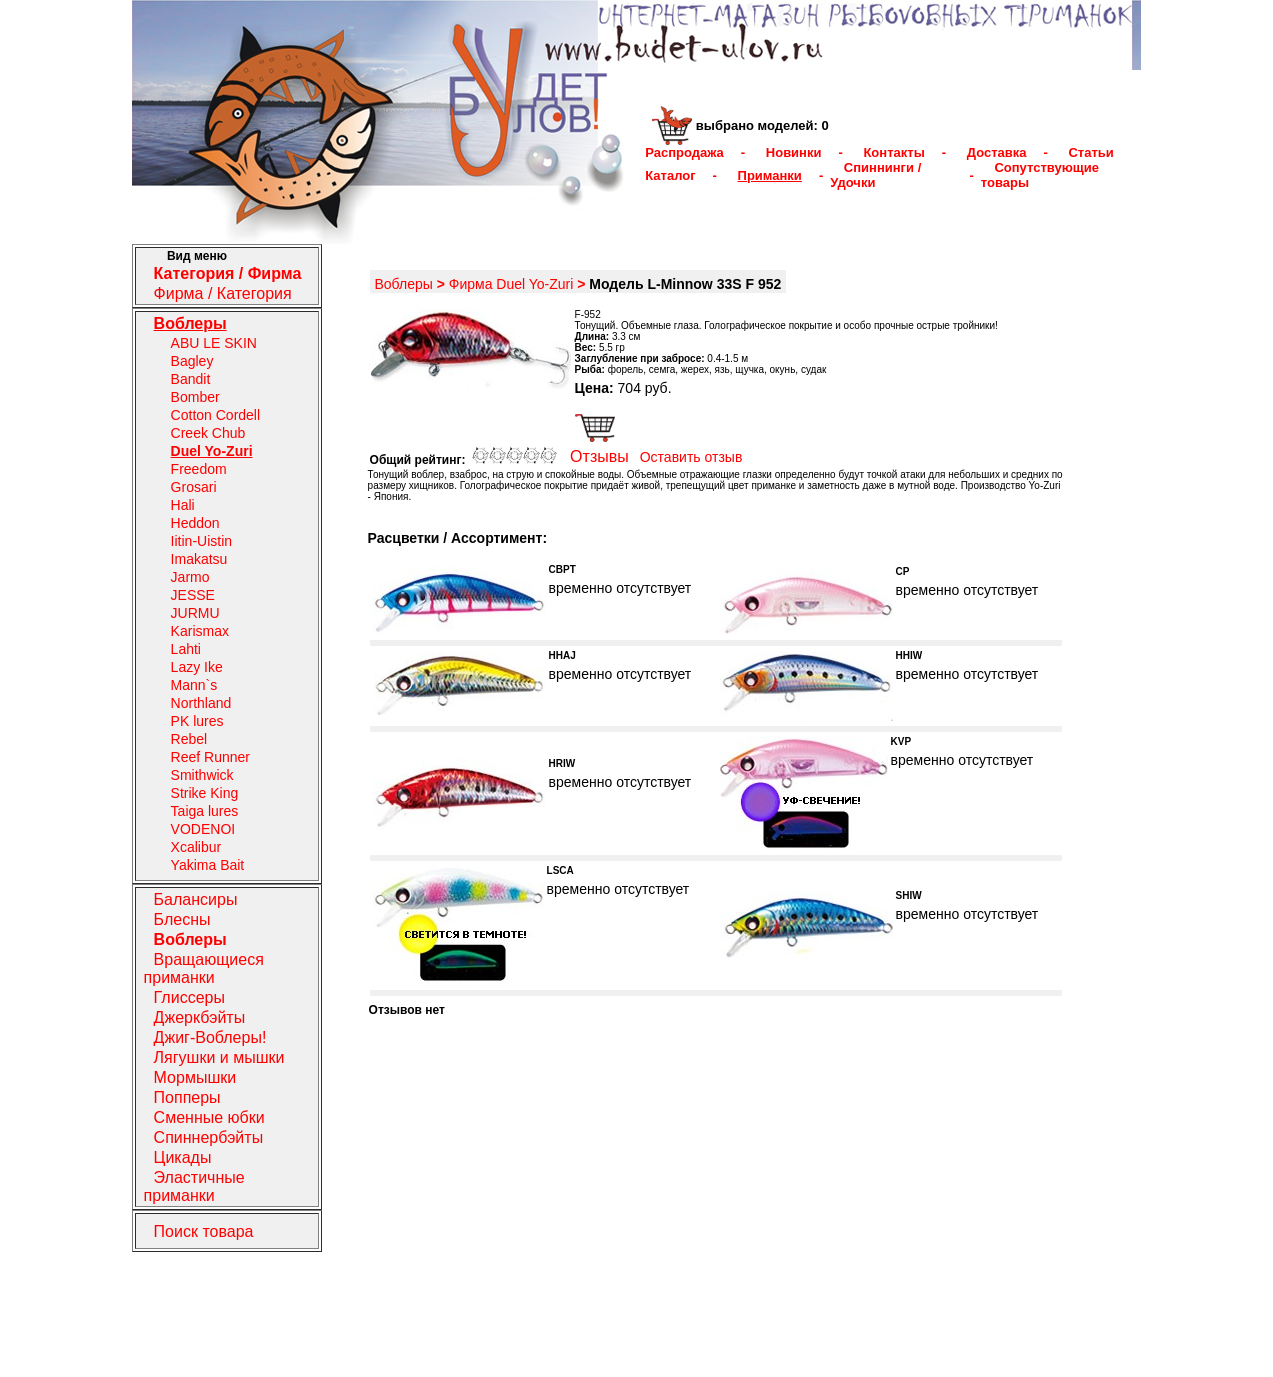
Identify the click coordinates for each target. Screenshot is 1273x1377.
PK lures (197, 721)
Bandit (191, 379)
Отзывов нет (407, 1010)
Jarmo (190, 577)
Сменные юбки (209, 1117)
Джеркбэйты (200, 1017)
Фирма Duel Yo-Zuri (511, 284)
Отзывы (599, 456)
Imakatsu (199, 559)
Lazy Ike (197, 667)
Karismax (200, 631)
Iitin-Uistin (201, 541)
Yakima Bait (208, 865)
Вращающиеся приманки (204, 968)
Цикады (183, 1157)
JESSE (193, 595)
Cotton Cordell (216, 415)
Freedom (199, 469)
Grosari (194, 487)
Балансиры (196, 899)
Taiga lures (205, 811)
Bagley (192, 361)
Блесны (182, 919)
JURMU (195, 613)
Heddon (195, 523)
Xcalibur (196, 847)
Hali (183, 505)
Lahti (186, 649)
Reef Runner (210, 757)
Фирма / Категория (223, 293)
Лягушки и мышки (219, 1057)
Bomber (195, 397)
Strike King (205, 793)
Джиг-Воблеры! (210, 1037)
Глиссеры (189, 997)
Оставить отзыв (691, 457)
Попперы (187, 1097)
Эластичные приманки (194, 1186)
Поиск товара (204, 1231)
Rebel (189, 739)
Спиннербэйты (209, 1137)
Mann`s (194, 685)
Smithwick (202, 775)
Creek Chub (208, 433)
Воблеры (403, 284)
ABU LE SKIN (214, 343)
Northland (201, 703)
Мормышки (195, 1077)
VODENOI (203, 829)
